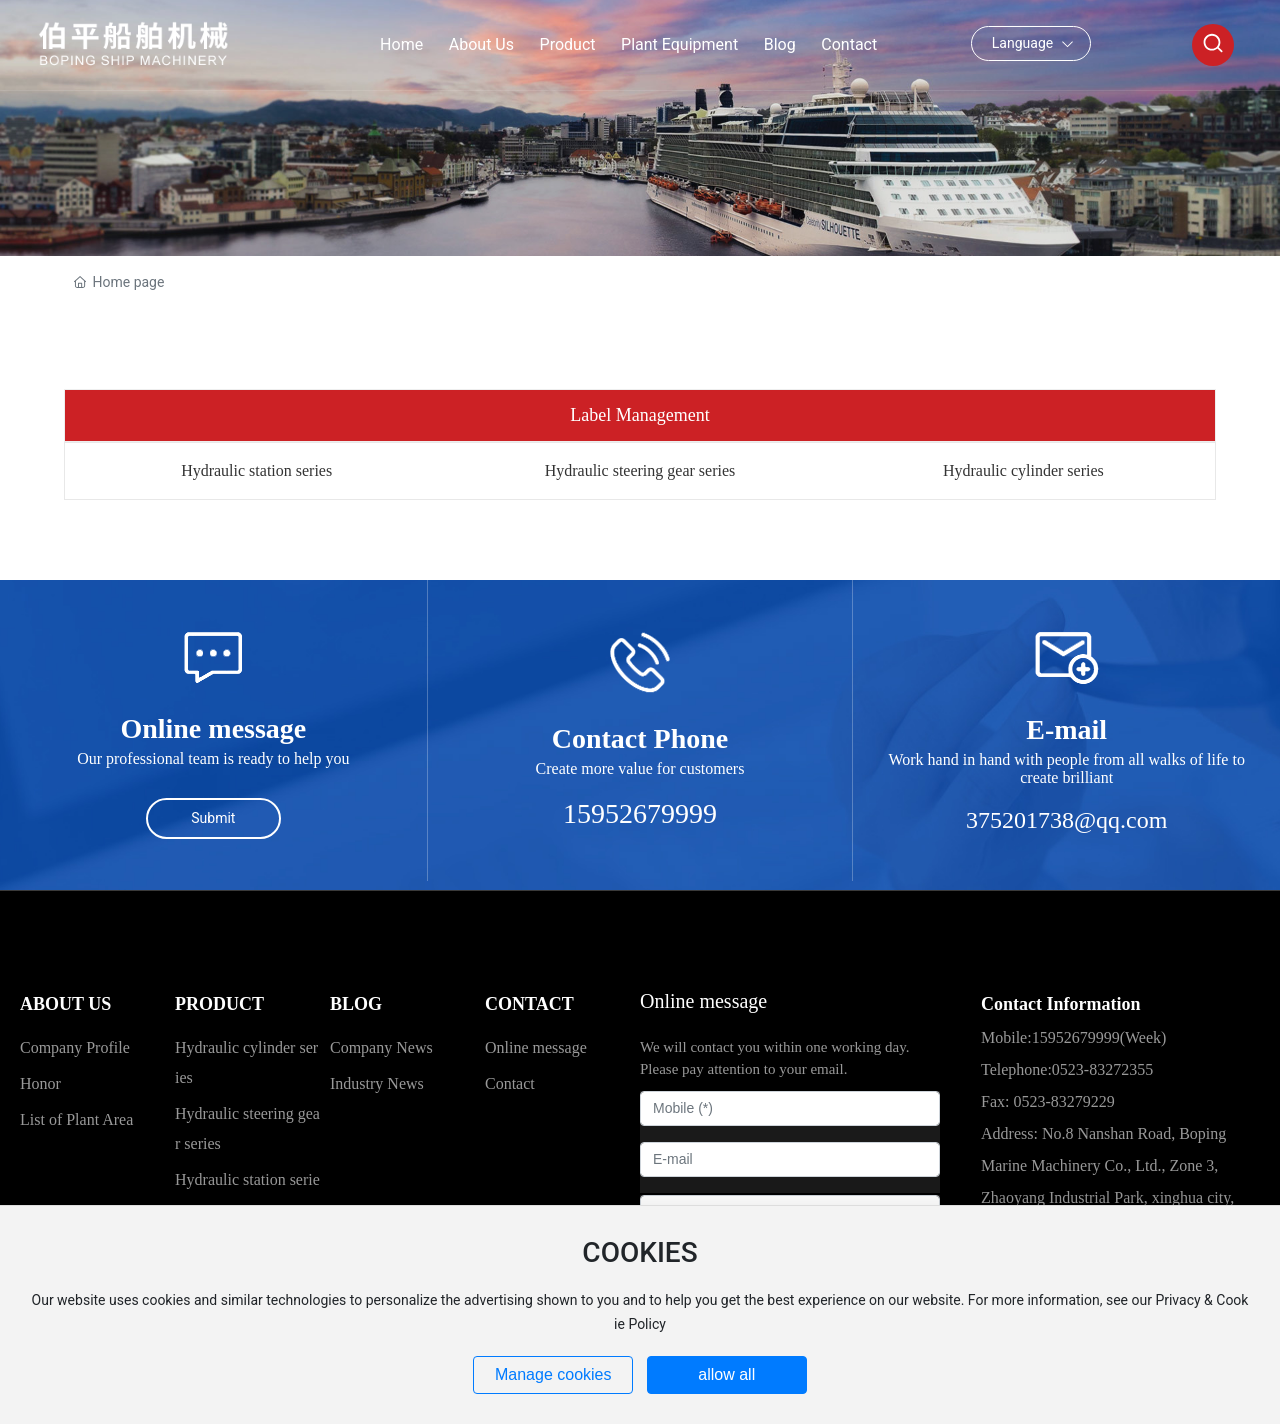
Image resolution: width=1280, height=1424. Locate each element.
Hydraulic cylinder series (1023, 470)
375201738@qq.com (1066, 820)
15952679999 (640, 813)
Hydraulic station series (256, 470)
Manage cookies (553, 1374)
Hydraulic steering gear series (640, 470)
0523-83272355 (1102, 1069)
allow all (726, 1374)
